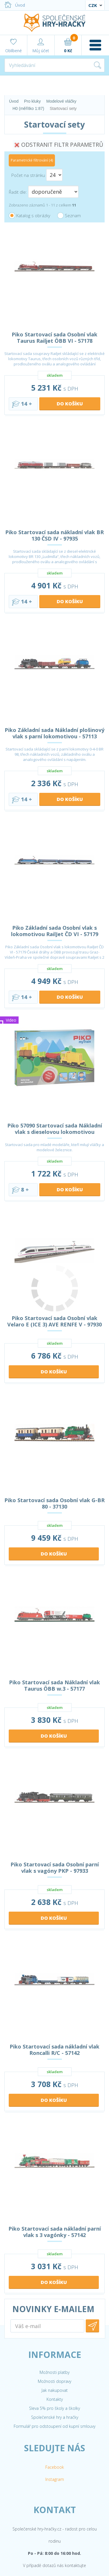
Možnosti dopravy (54, 2435)
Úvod (14, 5)
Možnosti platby (54, 2426)
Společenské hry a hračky (54, 2471)
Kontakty (55, 2453)
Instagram (54, 2533)
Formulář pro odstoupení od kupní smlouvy (54, 2480)
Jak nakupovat (55, 2444)
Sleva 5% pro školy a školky (54, 2462)
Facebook (54, 2521)
